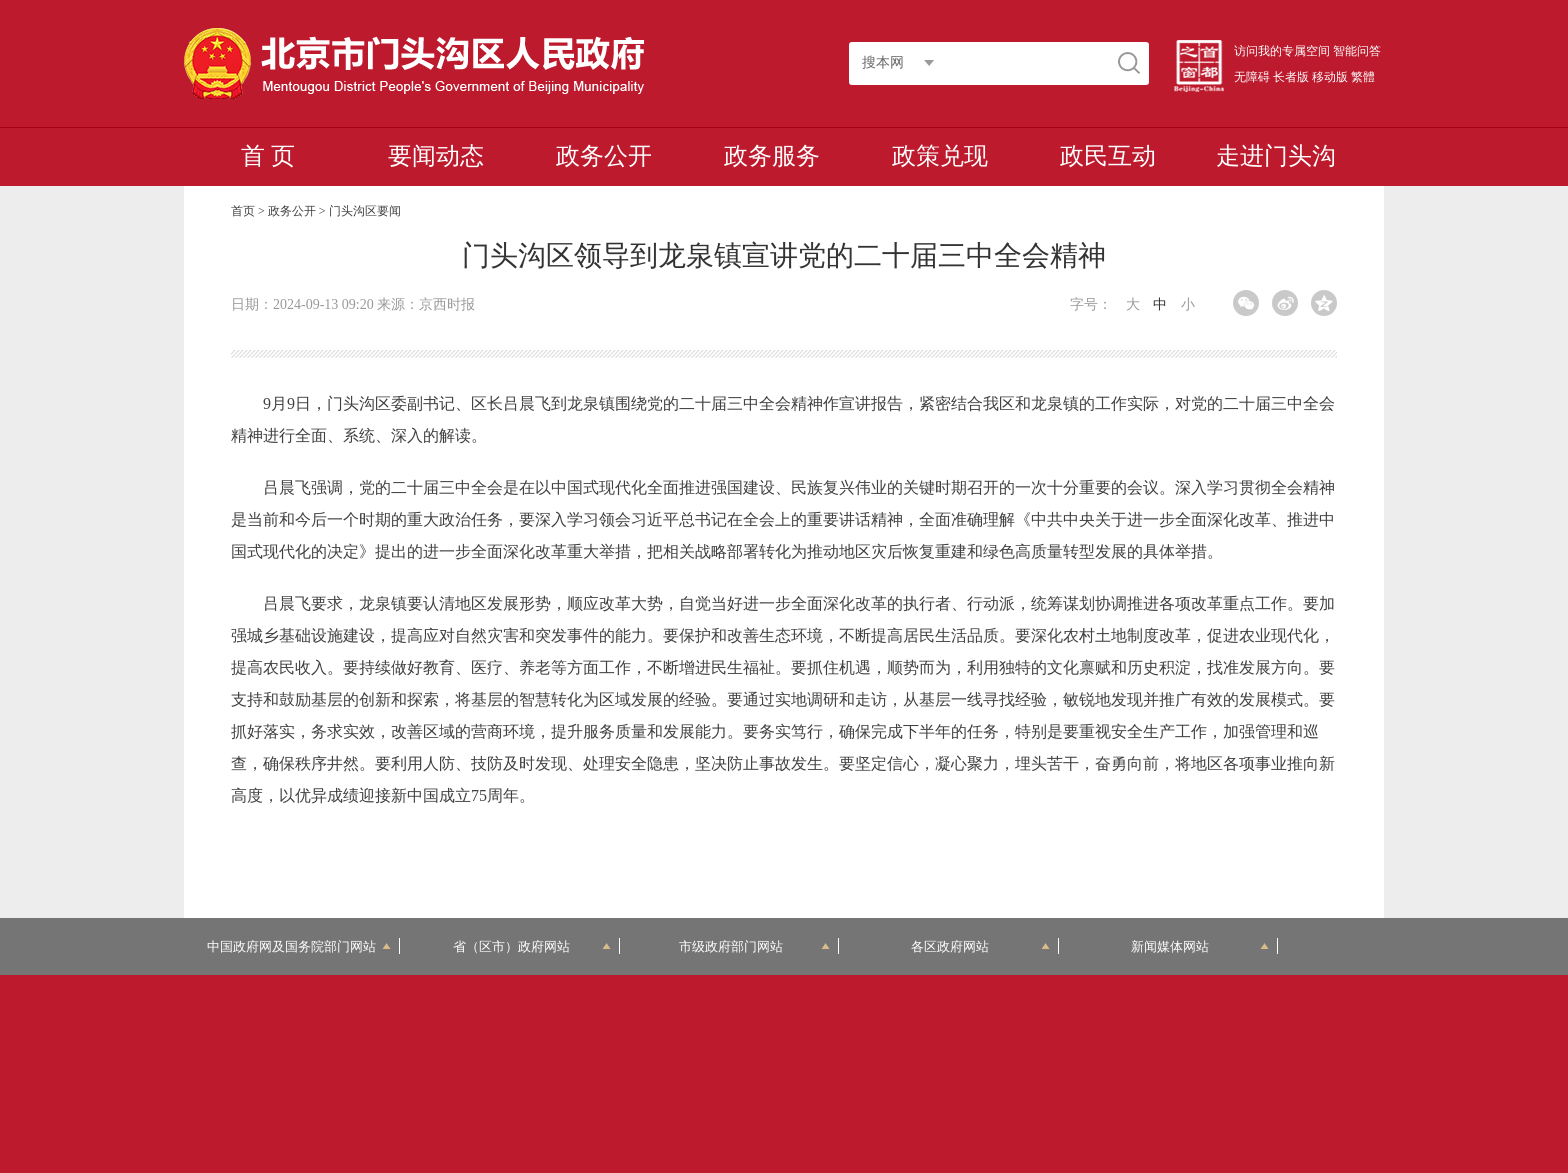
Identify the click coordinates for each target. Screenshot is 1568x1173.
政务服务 (772, 156)
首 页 (268, 156)
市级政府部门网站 (755, 946)
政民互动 (1108, 156)
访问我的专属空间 (1282, 51)
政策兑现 (940, 156)
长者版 (1291, 77)
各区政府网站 (980, 946)
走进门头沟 (1276, 156)
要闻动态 (436, 156)
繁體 (1363, 77)
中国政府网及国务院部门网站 (299, 946)
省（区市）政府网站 (532, 946)
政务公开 (604, 156)
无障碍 (1252, 77)
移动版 (1330, 77)
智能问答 (1357, 51)
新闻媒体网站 (1200, 946)
